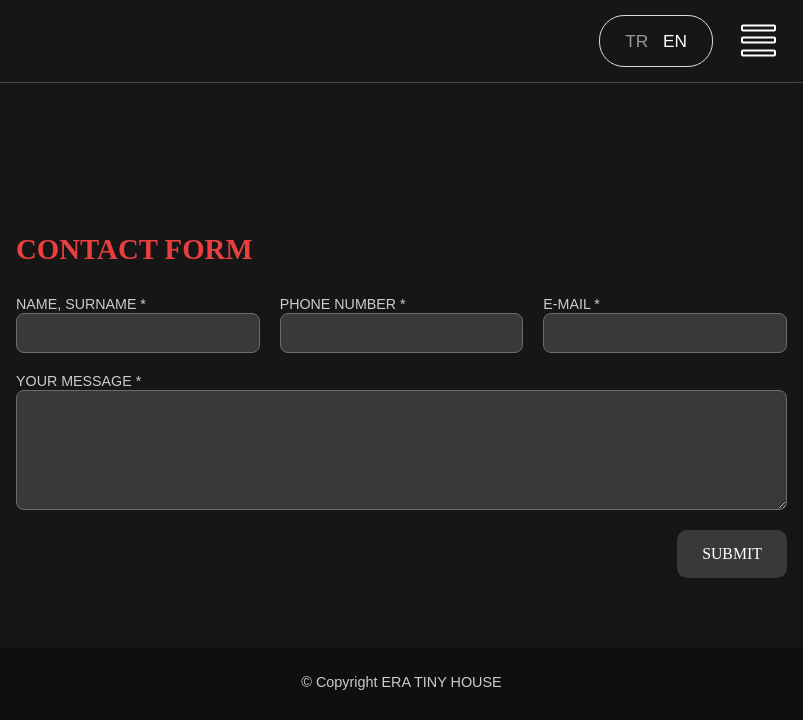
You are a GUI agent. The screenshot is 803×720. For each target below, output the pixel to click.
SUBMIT (732, 553)
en (675, 41)
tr (639, 41)
